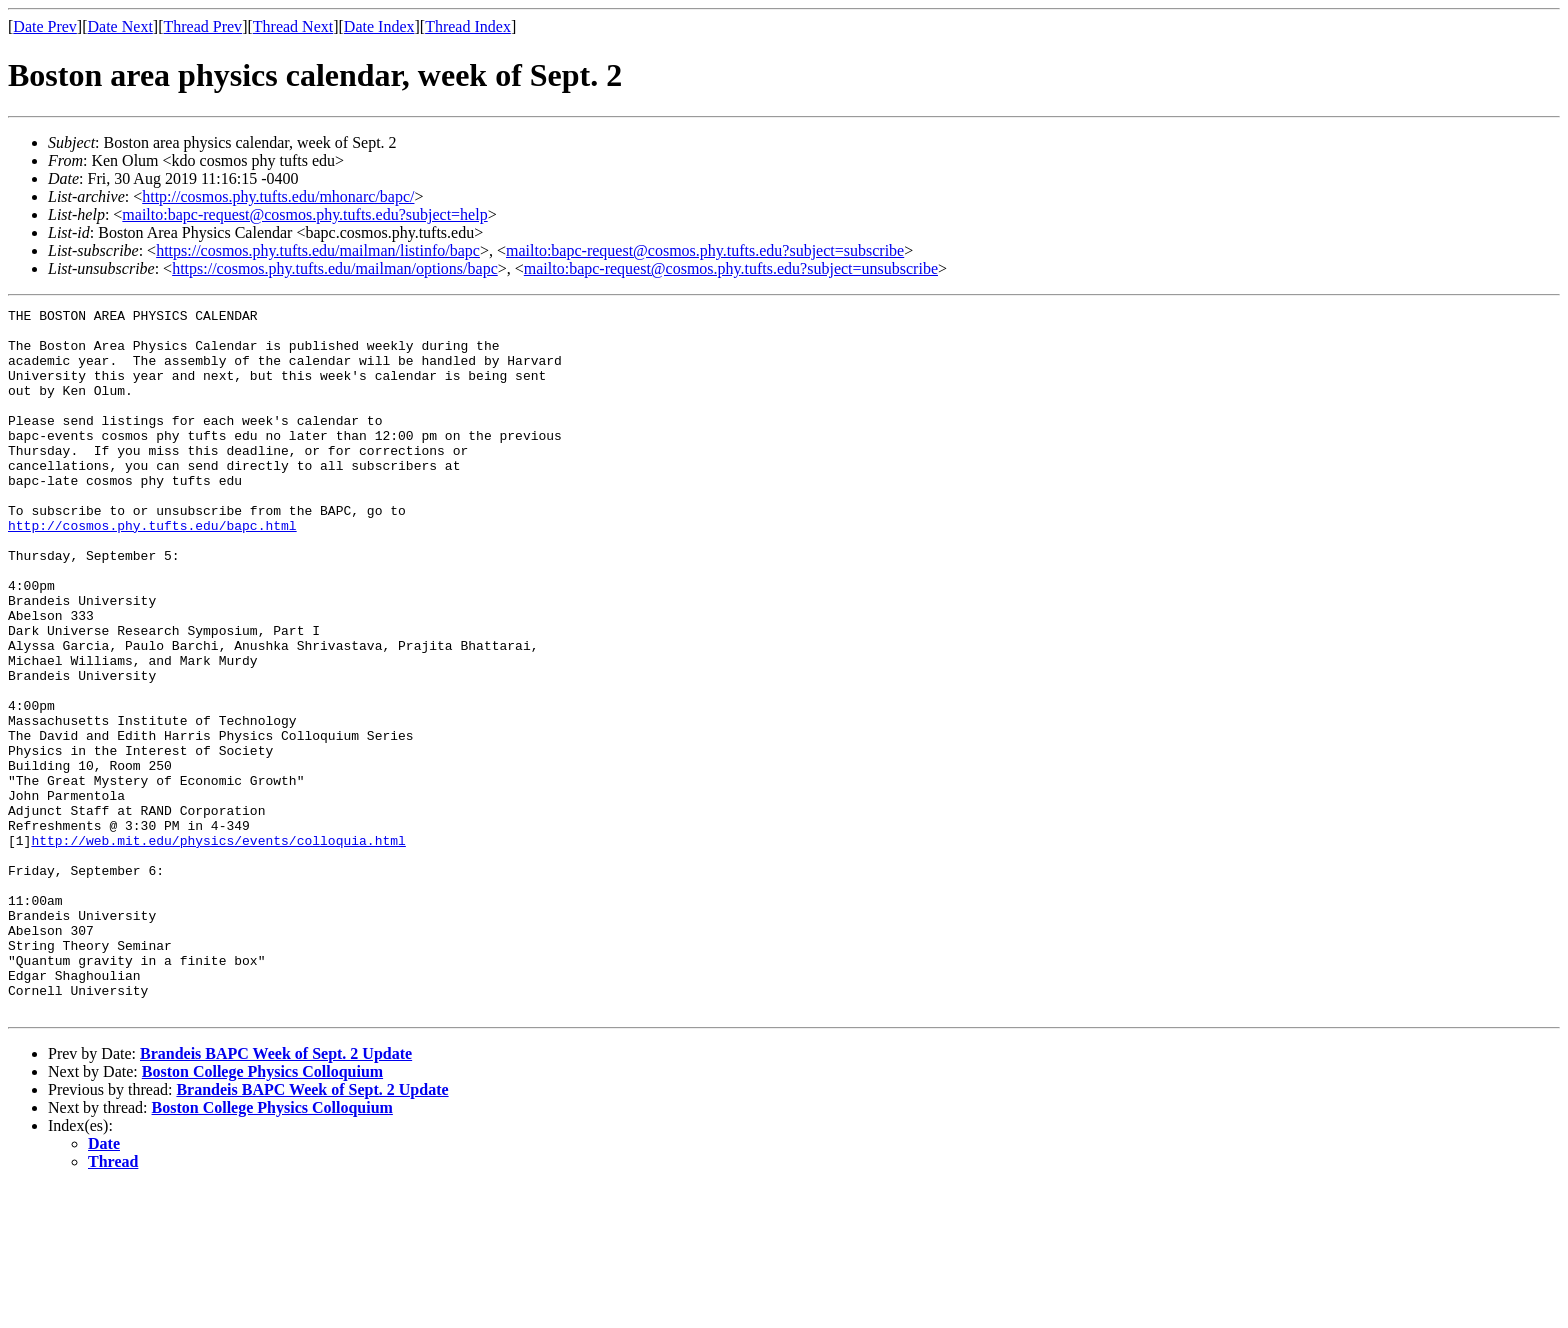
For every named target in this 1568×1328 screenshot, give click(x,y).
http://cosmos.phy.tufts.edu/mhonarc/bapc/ (278, 196)
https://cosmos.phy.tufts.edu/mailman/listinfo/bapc (318, 250)
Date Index (379, 26)
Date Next (120, 26)
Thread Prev (202, 26)
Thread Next (293, 26)
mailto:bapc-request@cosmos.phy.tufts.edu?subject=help (304, 214)
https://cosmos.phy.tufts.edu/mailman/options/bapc (335, 268)
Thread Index (468, 26)
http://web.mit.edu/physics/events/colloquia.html (218, 948)
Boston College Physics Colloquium (262, 1212)
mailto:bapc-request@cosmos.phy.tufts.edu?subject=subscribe (705, 250)
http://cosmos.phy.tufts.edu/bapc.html (152, 570)
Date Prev (45, 26)
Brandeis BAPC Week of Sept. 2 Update (276, 1194)
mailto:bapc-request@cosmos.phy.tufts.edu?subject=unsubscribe (731, 268)
